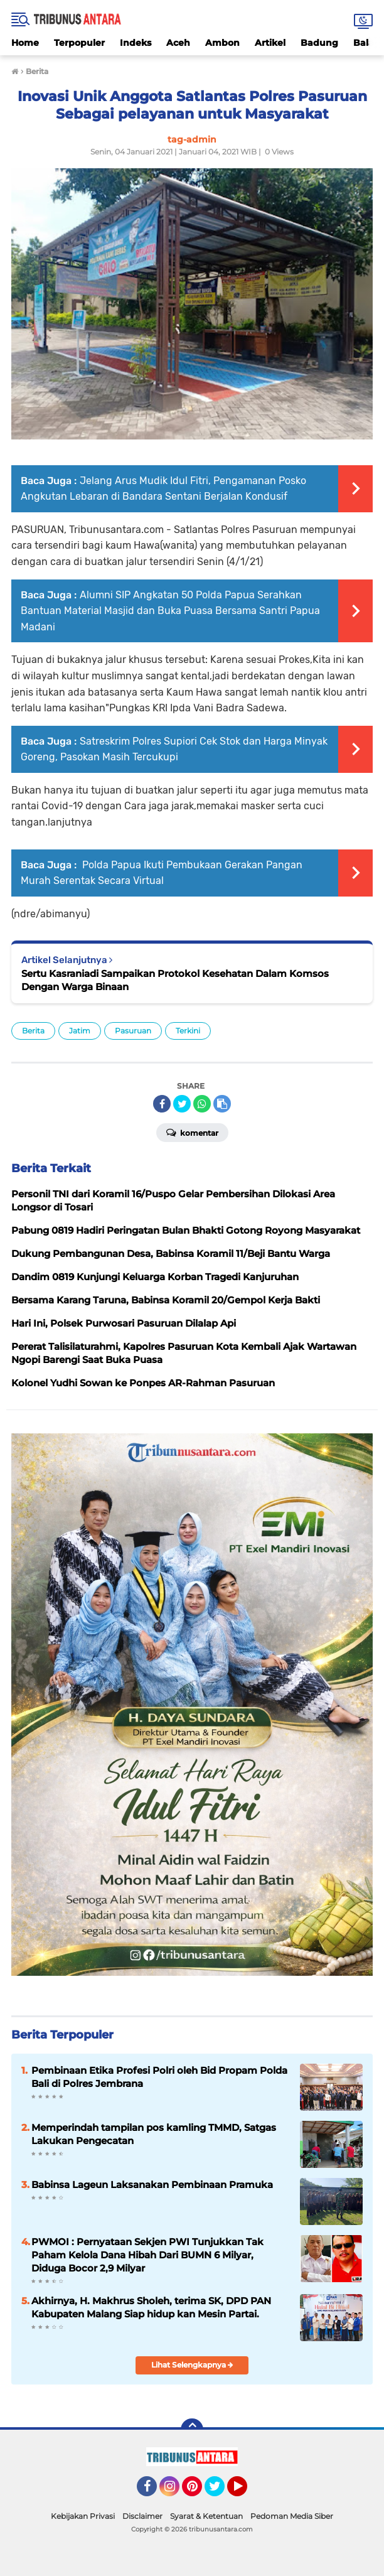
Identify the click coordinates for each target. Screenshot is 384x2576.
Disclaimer (142, 2516)
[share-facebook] (162, 1104)
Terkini (188, 1030)
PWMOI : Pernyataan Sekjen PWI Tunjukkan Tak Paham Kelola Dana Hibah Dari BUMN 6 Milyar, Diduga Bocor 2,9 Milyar (147, 2255)
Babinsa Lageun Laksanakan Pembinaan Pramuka (152, 2185)
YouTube (246, 2492)
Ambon (222, 42)
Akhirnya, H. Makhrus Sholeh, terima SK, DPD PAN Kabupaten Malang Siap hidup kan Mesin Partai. (151, 2307)
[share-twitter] (182, 1104)
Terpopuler (79, 42)
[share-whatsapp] (202, 1104)
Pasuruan (133, 1030)
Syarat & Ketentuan (206, 2516)
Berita (33, 1030)
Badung (319, 42)
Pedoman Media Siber (291, 2516)
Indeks (135, 42)
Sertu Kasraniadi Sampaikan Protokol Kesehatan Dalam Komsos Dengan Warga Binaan (175, 980)
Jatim (79, 1030)
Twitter (220, 2492)
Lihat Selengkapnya (192, 2364)
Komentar (192, 1132)
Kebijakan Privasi (83, 2516)
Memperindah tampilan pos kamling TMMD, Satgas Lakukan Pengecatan (153, 2134)
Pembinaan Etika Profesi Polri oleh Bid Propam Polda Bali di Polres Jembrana (159, 2076)
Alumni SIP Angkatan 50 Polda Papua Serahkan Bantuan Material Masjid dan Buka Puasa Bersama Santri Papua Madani (170, 611)
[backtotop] (192, 2429)
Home (25, 42)
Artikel (270, 42)
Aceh (178, 42)
